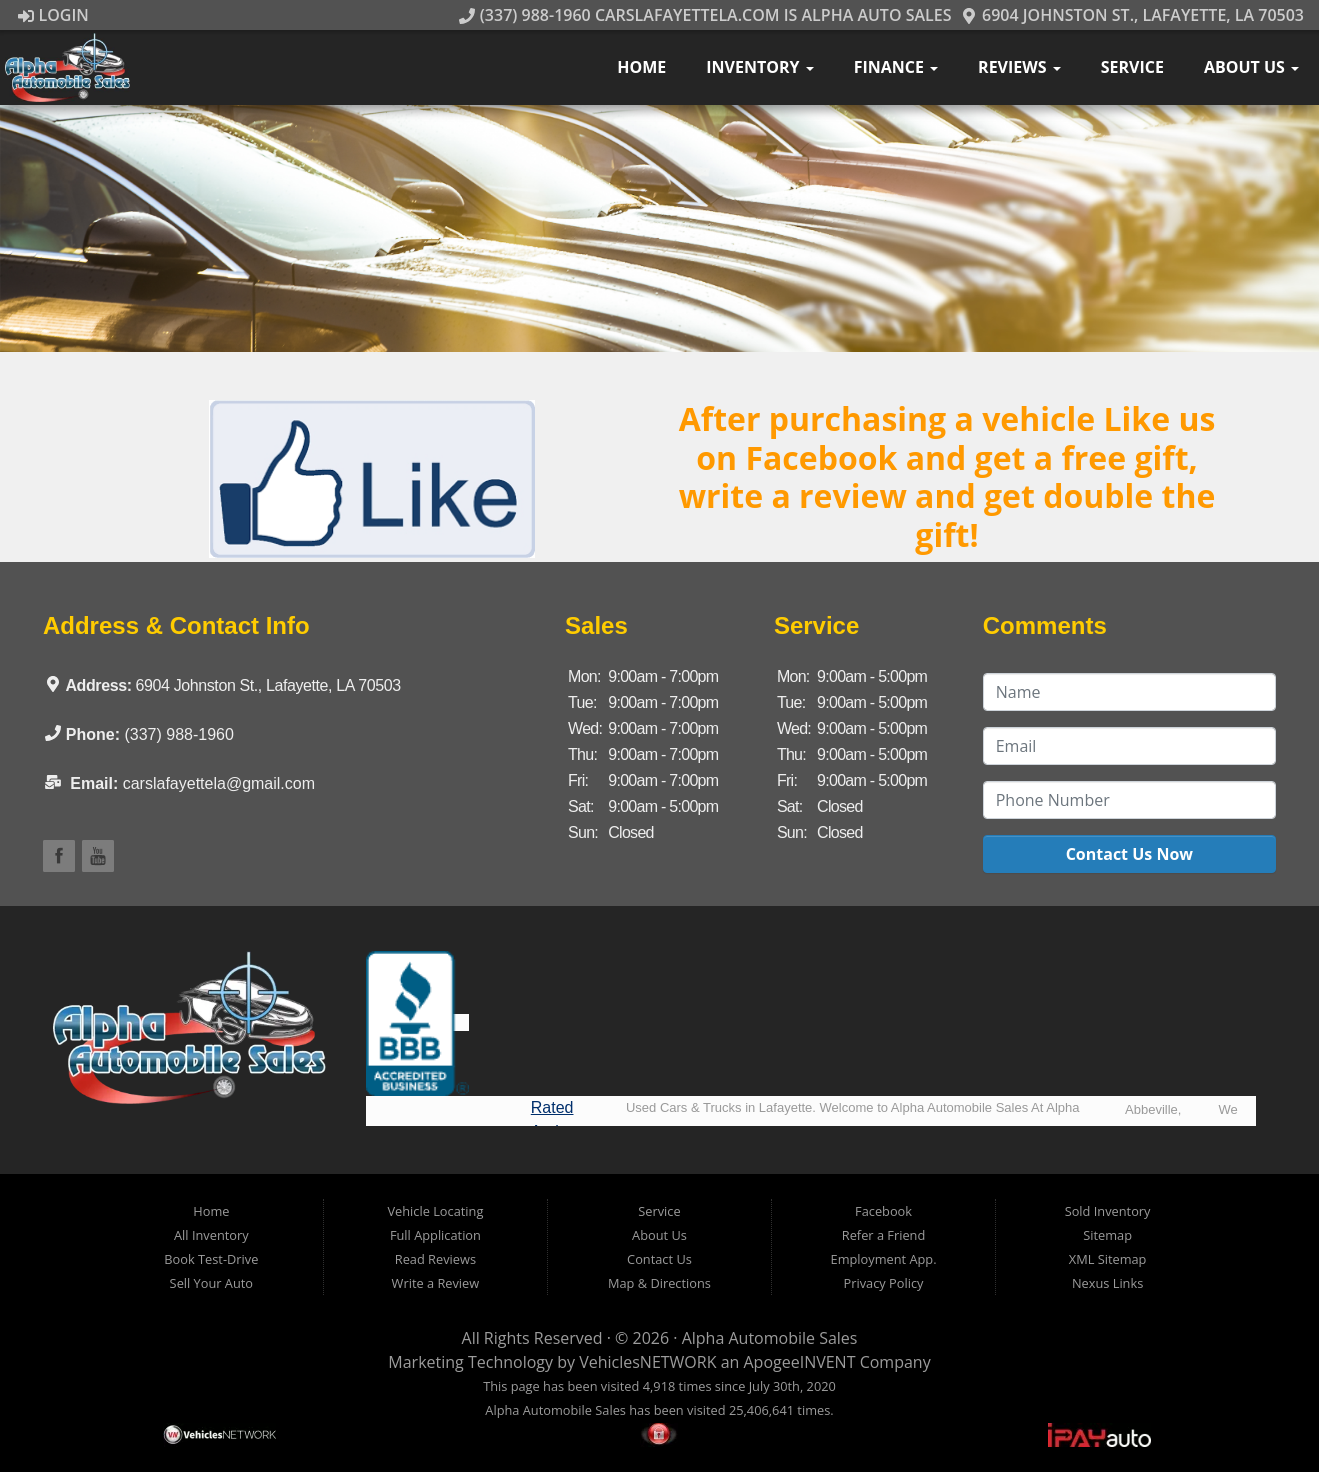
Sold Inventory (1108, 1211)
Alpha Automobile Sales (770, 1338)
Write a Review (436, 1283)
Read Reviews (435, 1259)
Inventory (759, 67)
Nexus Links (1107, 1283)
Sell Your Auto (211, 1283)
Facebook (883, 1211)
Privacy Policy (884, 1283)
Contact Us (659, 1259)
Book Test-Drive (211, 1259)
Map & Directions (659, 1283)
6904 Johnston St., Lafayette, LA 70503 (1132, 15)
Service (1132, 67)
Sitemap (1107, 1235)
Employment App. (884, 1259)
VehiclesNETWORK (647, 1362)
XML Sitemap (1108, 1259)
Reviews (1019, 67)
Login (53, 15)
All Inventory (211, 1235)
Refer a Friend (884, 1235)
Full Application (435, 1235)
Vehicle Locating (435, 1211)
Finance (896, 67)
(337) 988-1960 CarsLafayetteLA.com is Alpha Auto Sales (705, 15)
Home (641, 67)
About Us (1251, 67)
